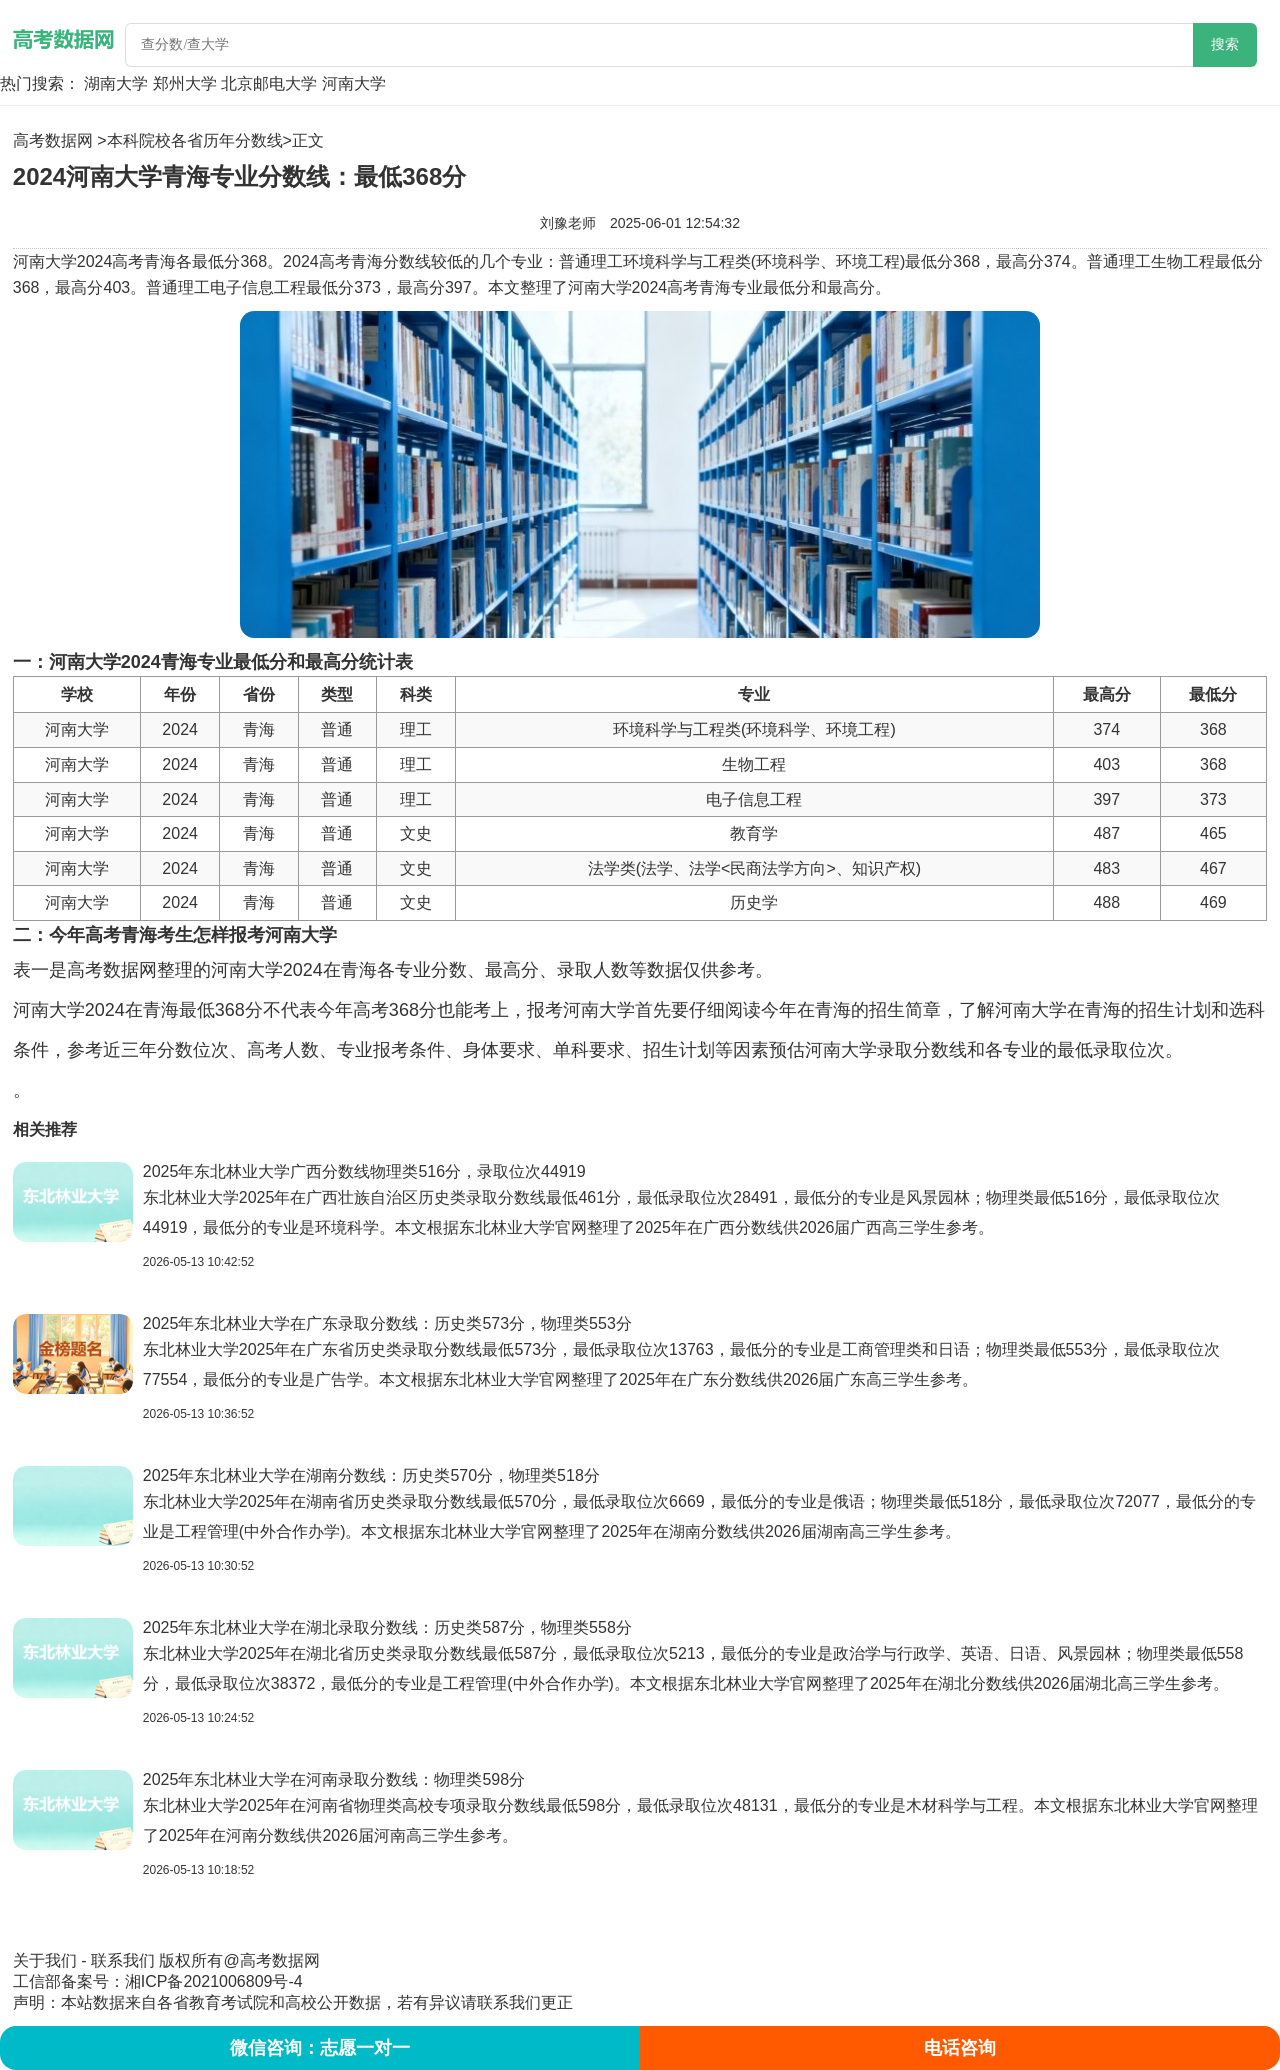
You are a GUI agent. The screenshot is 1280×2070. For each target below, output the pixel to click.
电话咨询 (960, 2048)
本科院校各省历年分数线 (195, 140)
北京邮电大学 (269, 83)
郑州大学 (185, 83)
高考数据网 (53, 140)
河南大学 (354, 83)
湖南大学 (116, 83)
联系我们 (123, 1960)
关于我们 (45, 1960)
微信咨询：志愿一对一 (320, 2048)
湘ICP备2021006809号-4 (214, 1981)
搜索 (1225, 44)
